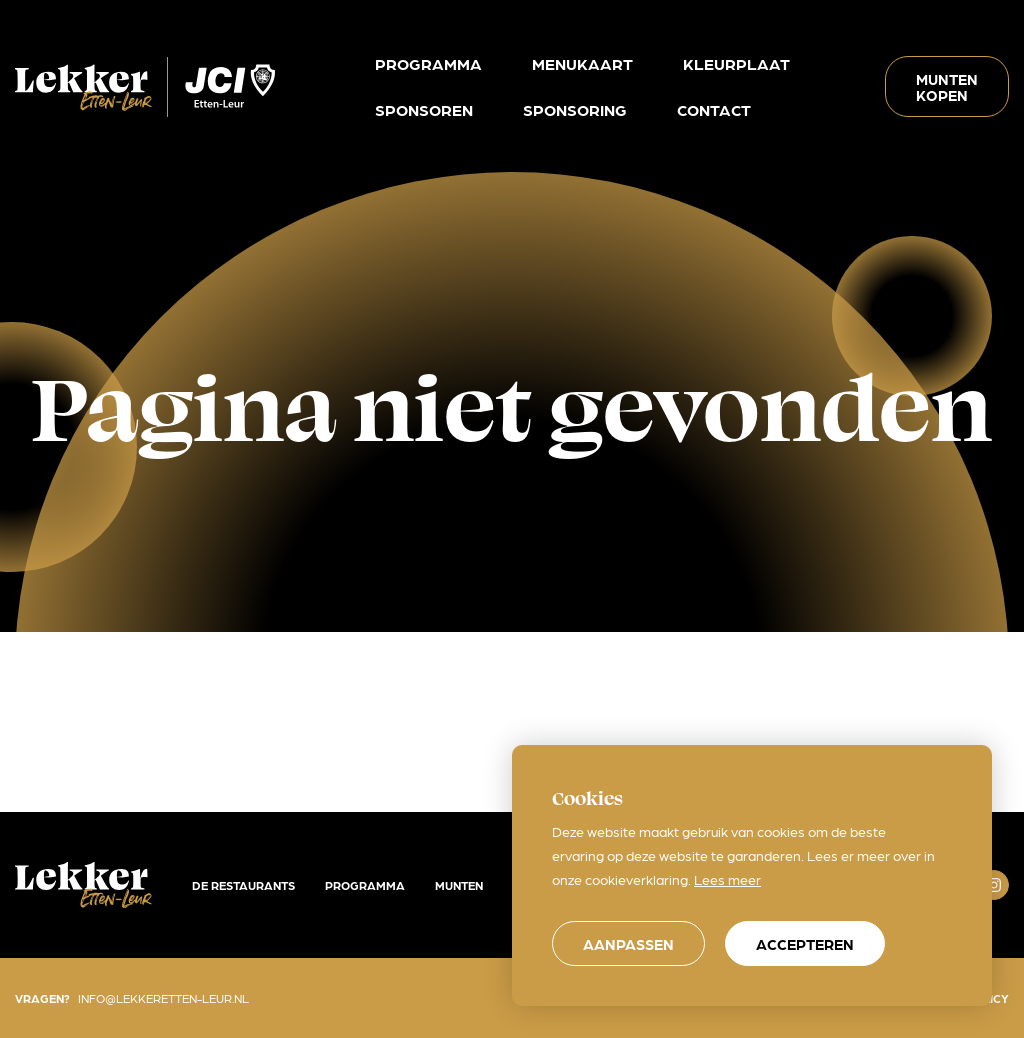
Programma (365, 885)
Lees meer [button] (727, 879)
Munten (459, 885)
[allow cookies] (805, 943)
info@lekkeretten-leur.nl (163, 998)
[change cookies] (628, 943)
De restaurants (243, 885)
